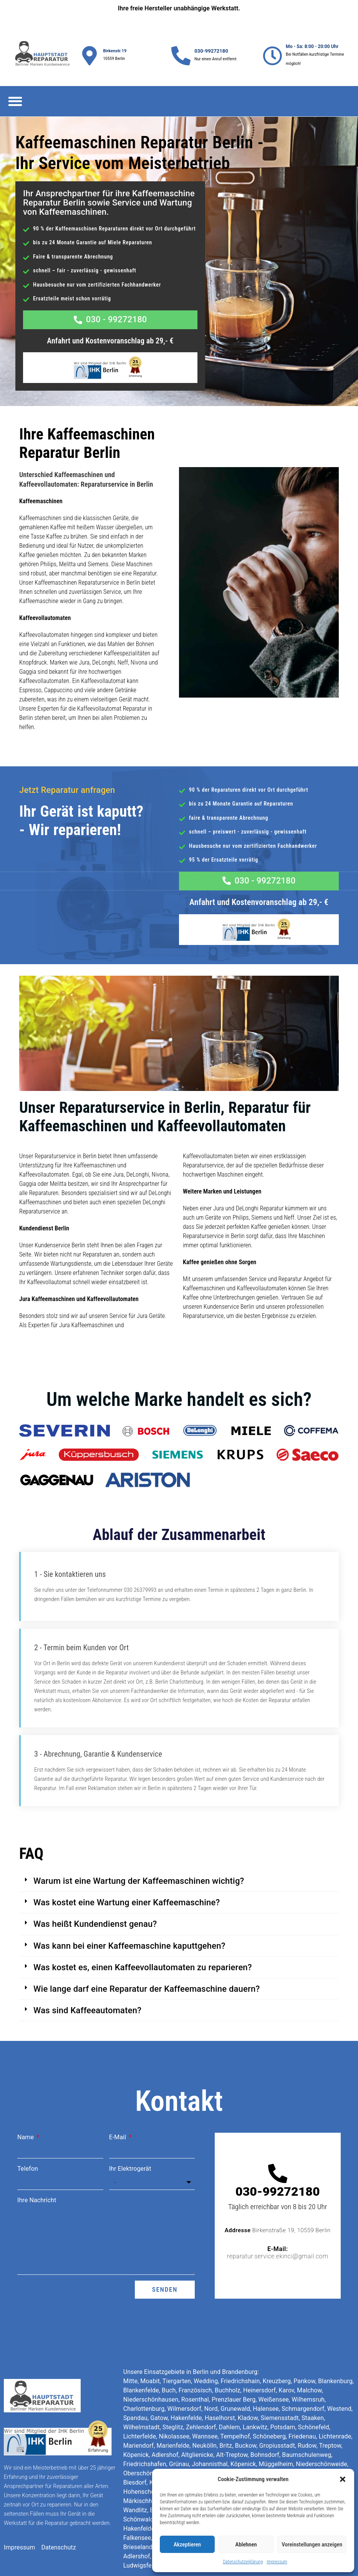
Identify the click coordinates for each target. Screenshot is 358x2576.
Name (26, 2091)
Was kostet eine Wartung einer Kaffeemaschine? (126, 1857)
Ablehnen (246, 2544)
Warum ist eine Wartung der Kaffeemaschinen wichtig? (138, 1835)
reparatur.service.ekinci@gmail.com (277, 2210)
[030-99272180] (181, 55)
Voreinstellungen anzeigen (312, 2544)
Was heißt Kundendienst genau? (95, 1878)
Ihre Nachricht (36, 2154)
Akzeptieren (187, 2544)
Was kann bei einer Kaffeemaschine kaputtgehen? (129, 1900)
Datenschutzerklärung (243, 2561)
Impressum (277, 2561)
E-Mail (118, 2091)
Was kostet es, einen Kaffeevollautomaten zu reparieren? (142, 1921)
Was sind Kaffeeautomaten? (87, 1964)
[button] (342, 2479)
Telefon (27, 2123)
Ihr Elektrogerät (130, 2123)
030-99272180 (211, 51)
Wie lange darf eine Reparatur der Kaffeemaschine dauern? (146, 1943)
